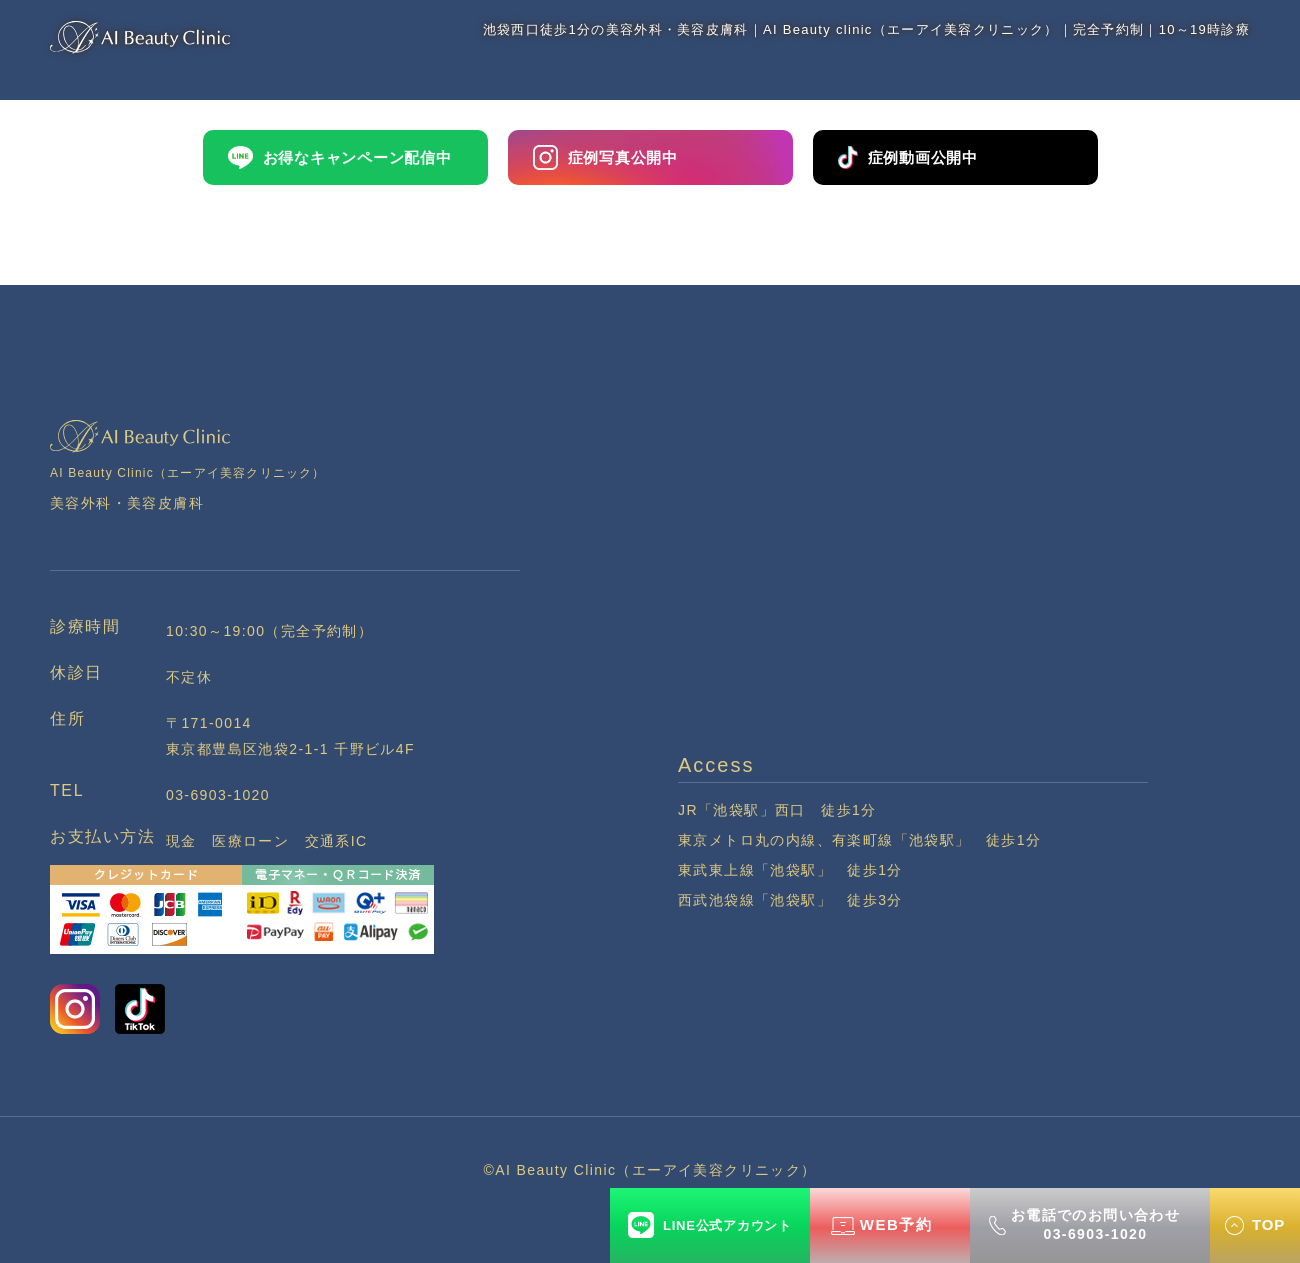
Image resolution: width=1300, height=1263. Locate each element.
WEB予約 (896, 1224)
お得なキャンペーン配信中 (340, 158)
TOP (1268, 1224)
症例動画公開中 (908, 157)
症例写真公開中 (605, 157)
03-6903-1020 (218, 795)
